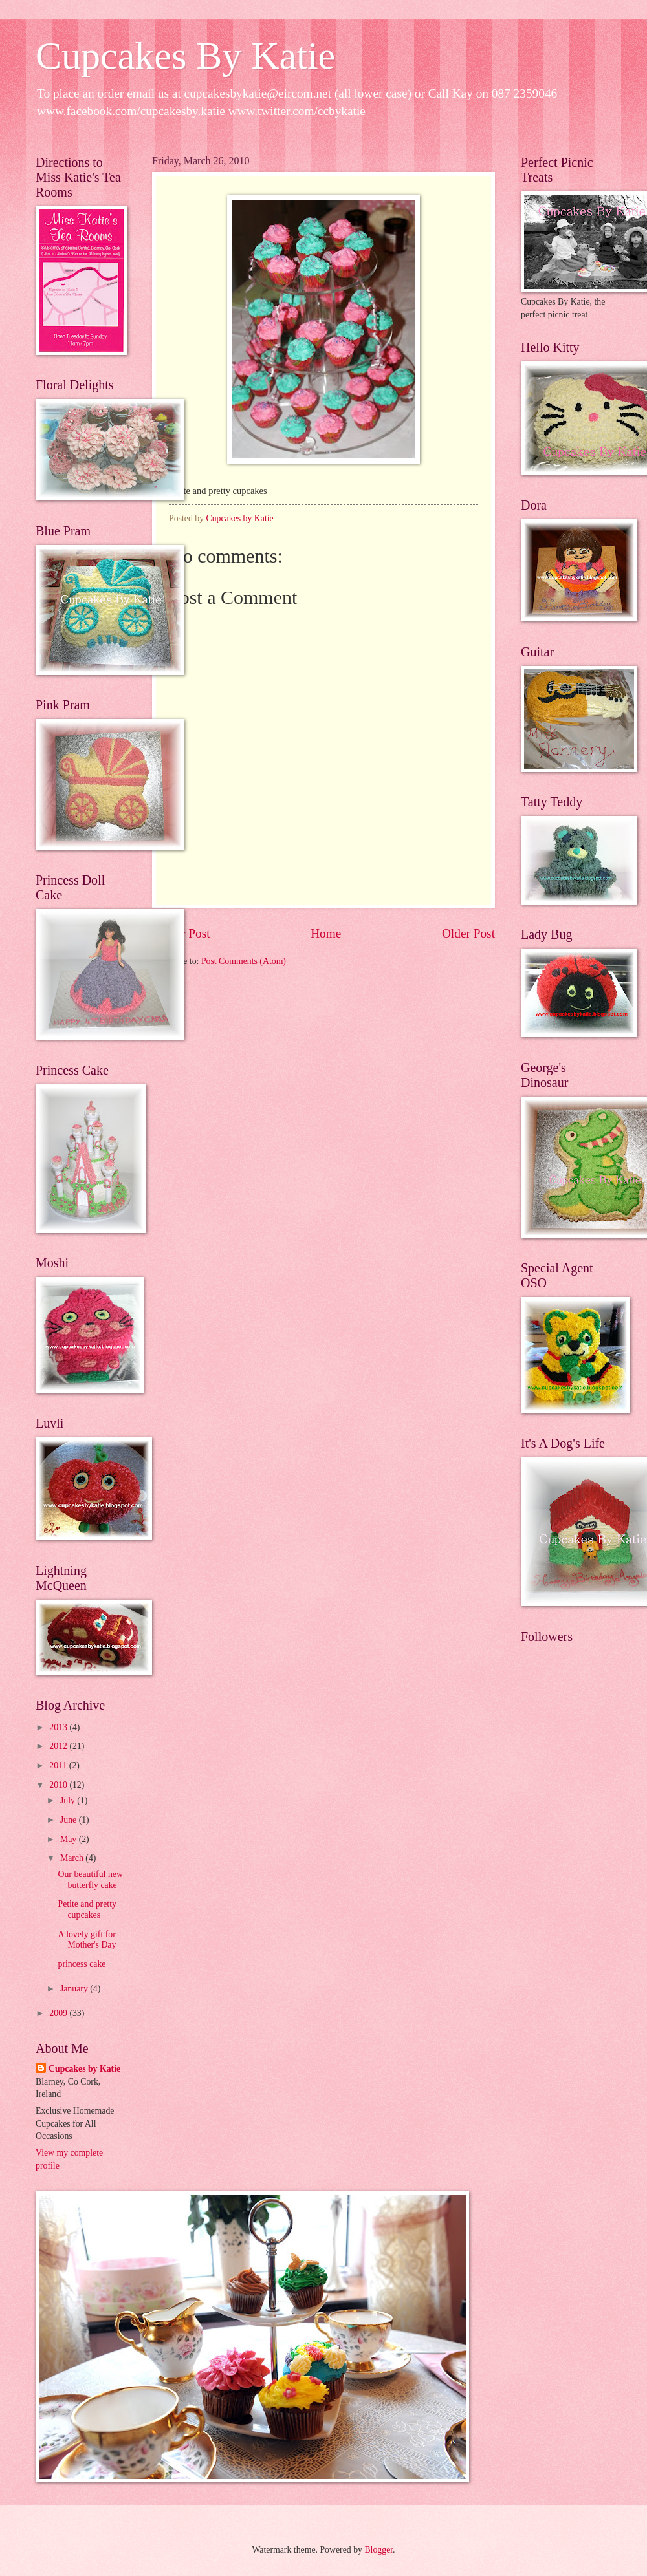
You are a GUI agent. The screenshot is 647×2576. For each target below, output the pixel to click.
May (69, 1839)
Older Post (468, 933)
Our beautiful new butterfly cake (90, 1879)
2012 (59, 1746)
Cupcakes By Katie (185, 55)
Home (326, 933)
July (68, 1800)
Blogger (378, 2550)
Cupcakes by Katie (84, 2069)
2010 (59, 1785)
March (72, 1858)
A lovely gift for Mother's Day (87, 1939)
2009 (59, 2013)
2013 (59, 1727)
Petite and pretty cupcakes (87, 1909)
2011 (59, 1765)
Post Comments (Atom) (243, 961)
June (69, 1820)
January (75, 1988)
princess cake (81, 1964)
